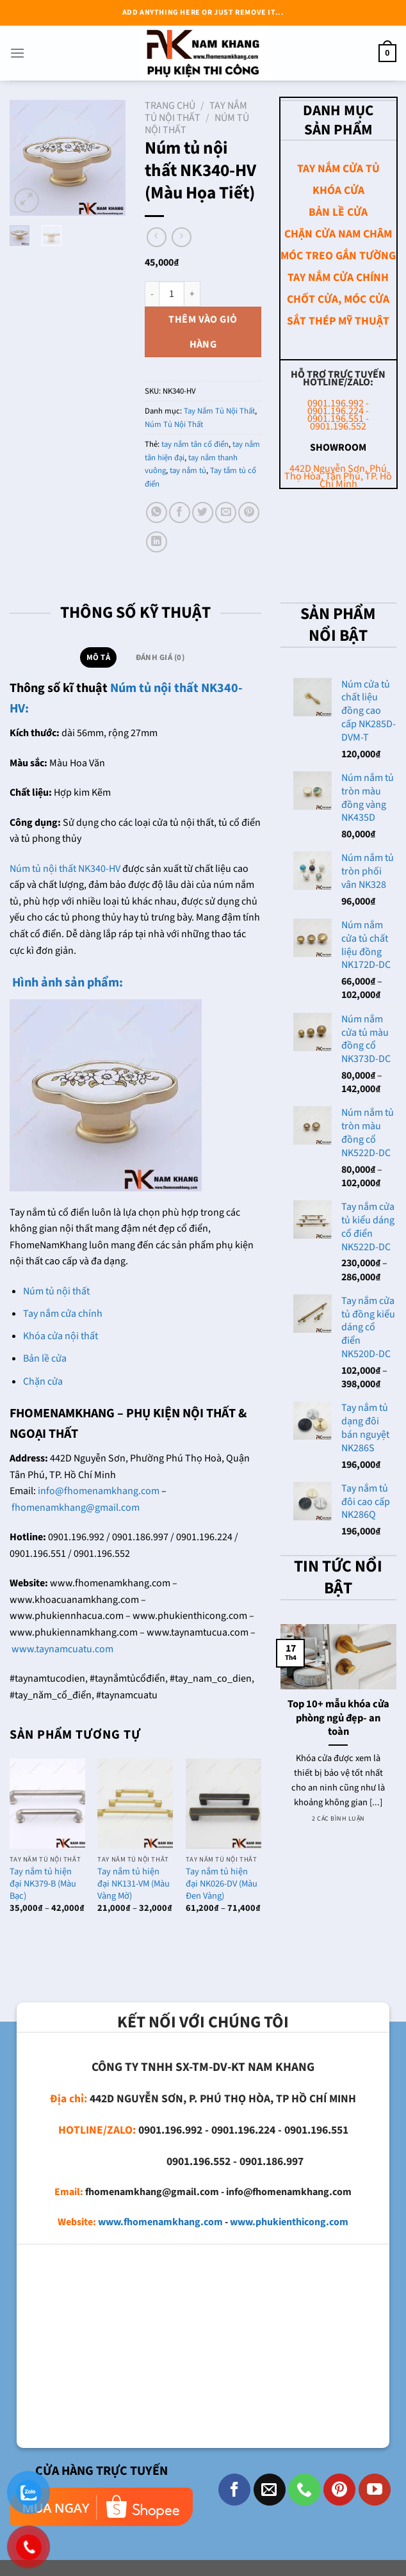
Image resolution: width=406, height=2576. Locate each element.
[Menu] (17, 52)
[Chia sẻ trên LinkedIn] (156, 541)
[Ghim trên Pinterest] (248, 512)
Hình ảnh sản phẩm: (66, 983)
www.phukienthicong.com (289, 2222)
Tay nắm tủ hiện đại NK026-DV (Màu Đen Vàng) (221, 1884)
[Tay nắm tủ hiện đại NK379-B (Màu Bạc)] (47, 1804)
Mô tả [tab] (98, 657)
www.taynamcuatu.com (62, 1649)
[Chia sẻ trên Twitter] (202, 512)
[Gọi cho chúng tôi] (304, 2490)
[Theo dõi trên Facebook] (234, 2490)
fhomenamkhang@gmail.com (76, 1508)
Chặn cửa (43, 1381)
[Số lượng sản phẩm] (171, 294)
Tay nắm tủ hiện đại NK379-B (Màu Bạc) (43, 1884)
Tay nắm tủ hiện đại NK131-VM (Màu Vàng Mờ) (133, 1884)
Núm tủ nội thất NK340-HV (65, 869)
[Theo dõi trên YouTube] (375, 2490)
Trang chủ (170, 106)
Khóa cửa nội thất (60, 1336)
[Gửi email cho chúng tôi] (270, 2490)
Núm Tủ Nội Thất (174, 424)
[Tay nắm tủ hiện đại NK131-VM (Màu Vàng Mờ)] (135, 1804)
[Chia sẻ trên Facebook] (179, 512)
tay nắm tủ (188, 470)
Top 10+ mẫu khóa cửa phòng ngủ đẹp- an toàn (338, 1718)
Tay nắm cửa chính (62, 1314)
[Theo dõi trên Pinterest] (339, 2490)
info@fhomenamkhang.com (98, 1491)
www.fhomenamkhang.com (160, 2222)
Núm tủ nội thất (56, 1291)
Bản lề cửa (45, 1358)
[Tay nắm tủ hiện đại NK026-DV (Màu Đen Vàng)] (223, 1804)
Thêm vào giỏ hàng (203, 331)
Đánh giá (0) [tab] (160, 657)
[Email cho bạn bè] (225, 512)
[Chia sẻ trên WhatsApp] (156, 512)
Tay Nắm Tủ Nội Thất (196, 112)
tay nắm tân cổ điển (195, 444)
